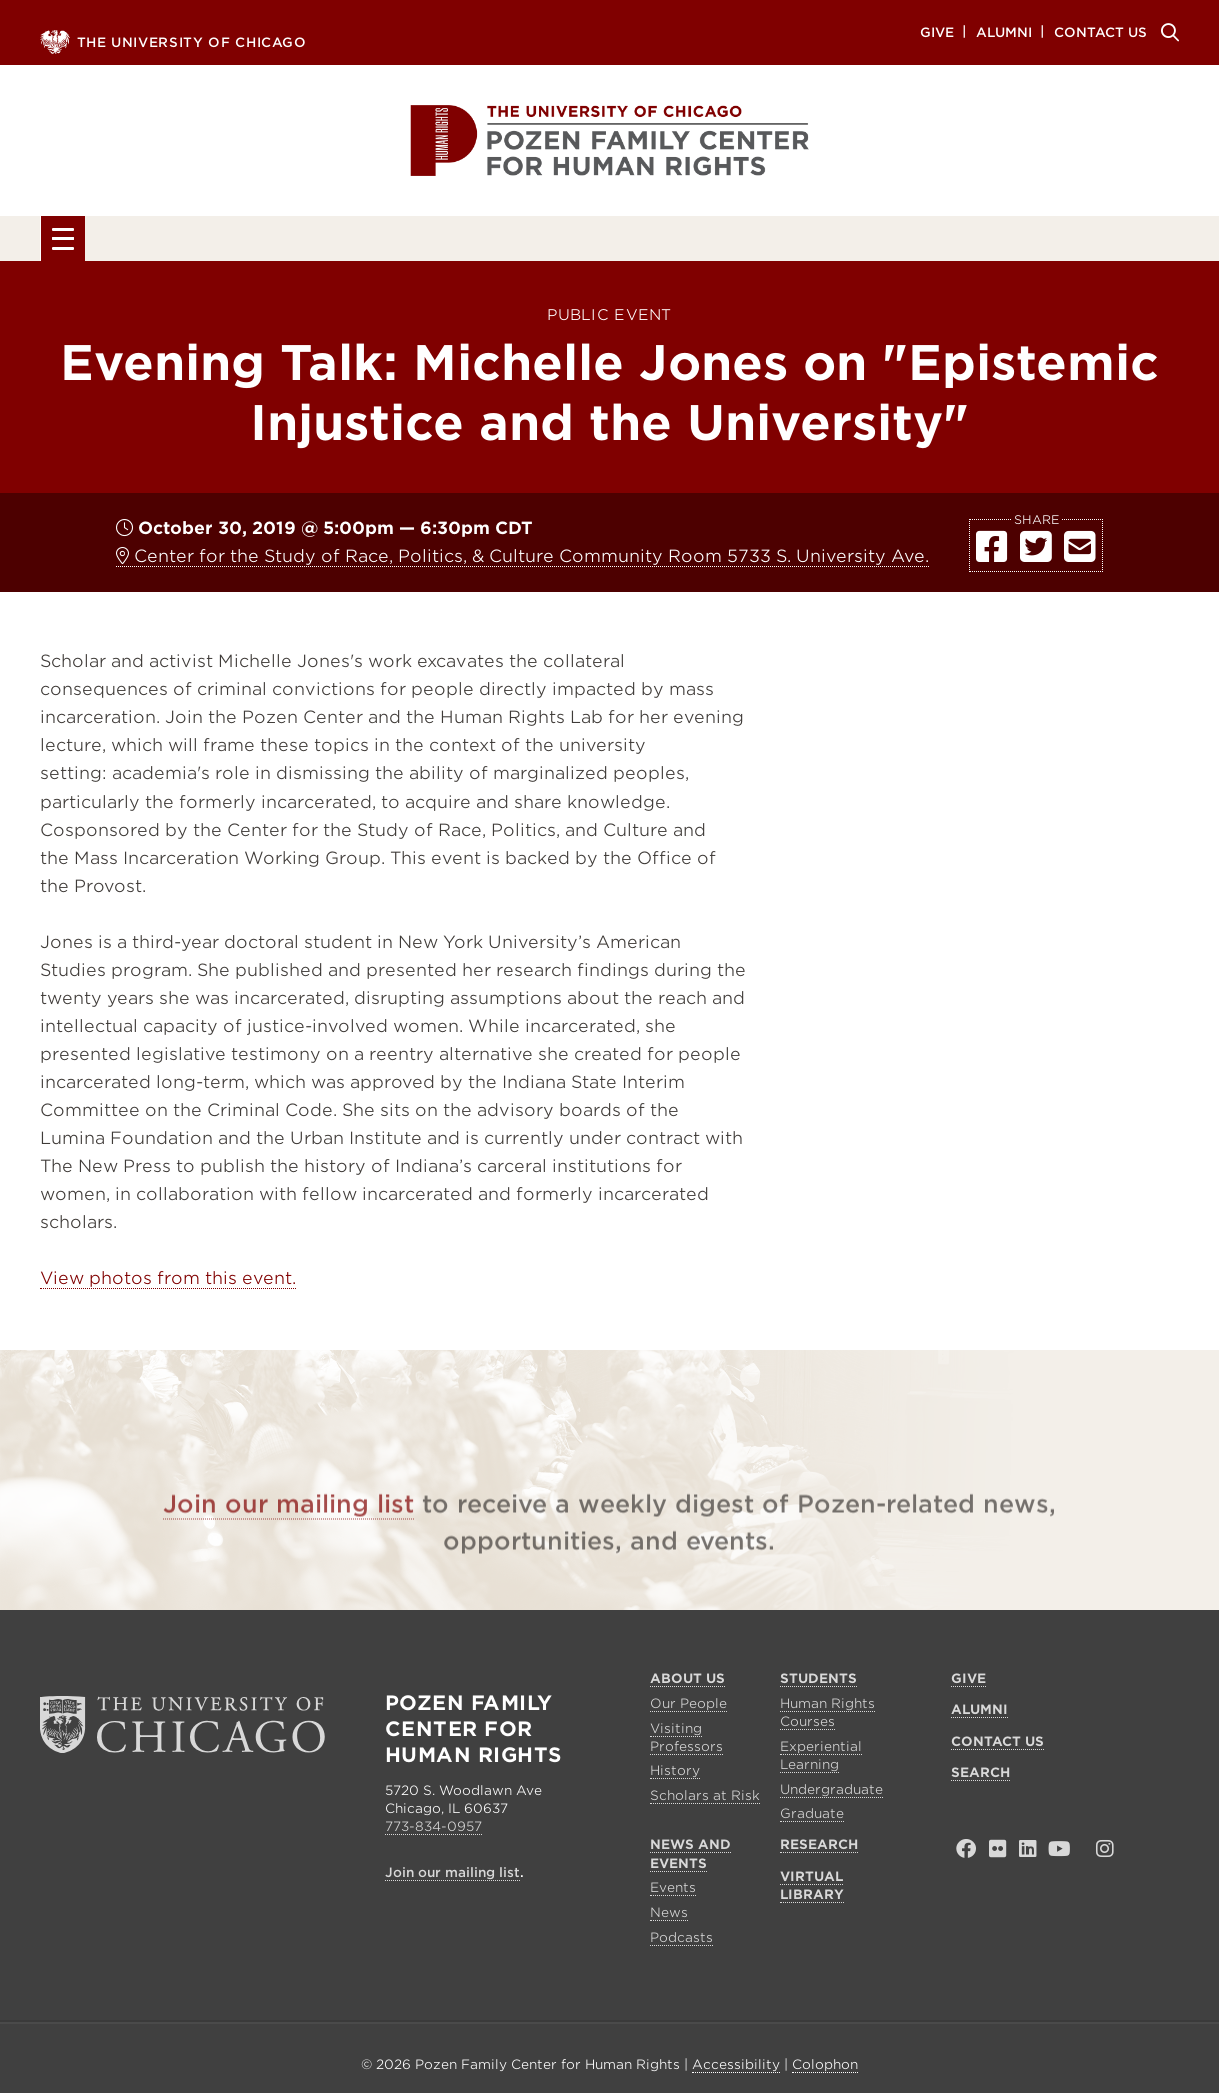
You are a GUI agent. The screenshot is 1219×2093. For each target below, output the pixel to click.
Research (802, 242)
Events (673, 1892)
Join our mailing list (288, 1537)
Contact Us (1100, 31)
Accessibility (736, 2069)
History (675, 1775)
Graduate (812, 1818)
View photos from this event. (168, 1283)
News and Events (572, 242)
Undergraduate (831, 1793)
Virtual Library (1026, 242)
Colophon (825, 2069)
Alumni (1004, 31)
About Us (157, 242)
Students (344, 242)
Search (1167, 32)
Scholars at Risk (705, 1800)
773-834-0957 (433, 1831)
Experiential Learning (821, 1759)
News (669, 1917)
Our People (688, 1707)
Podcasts (681, 1941)
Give (937, 31)
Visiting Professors (686, 1741)
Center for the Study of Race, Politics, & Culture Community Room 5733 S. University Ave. (522, 561)
